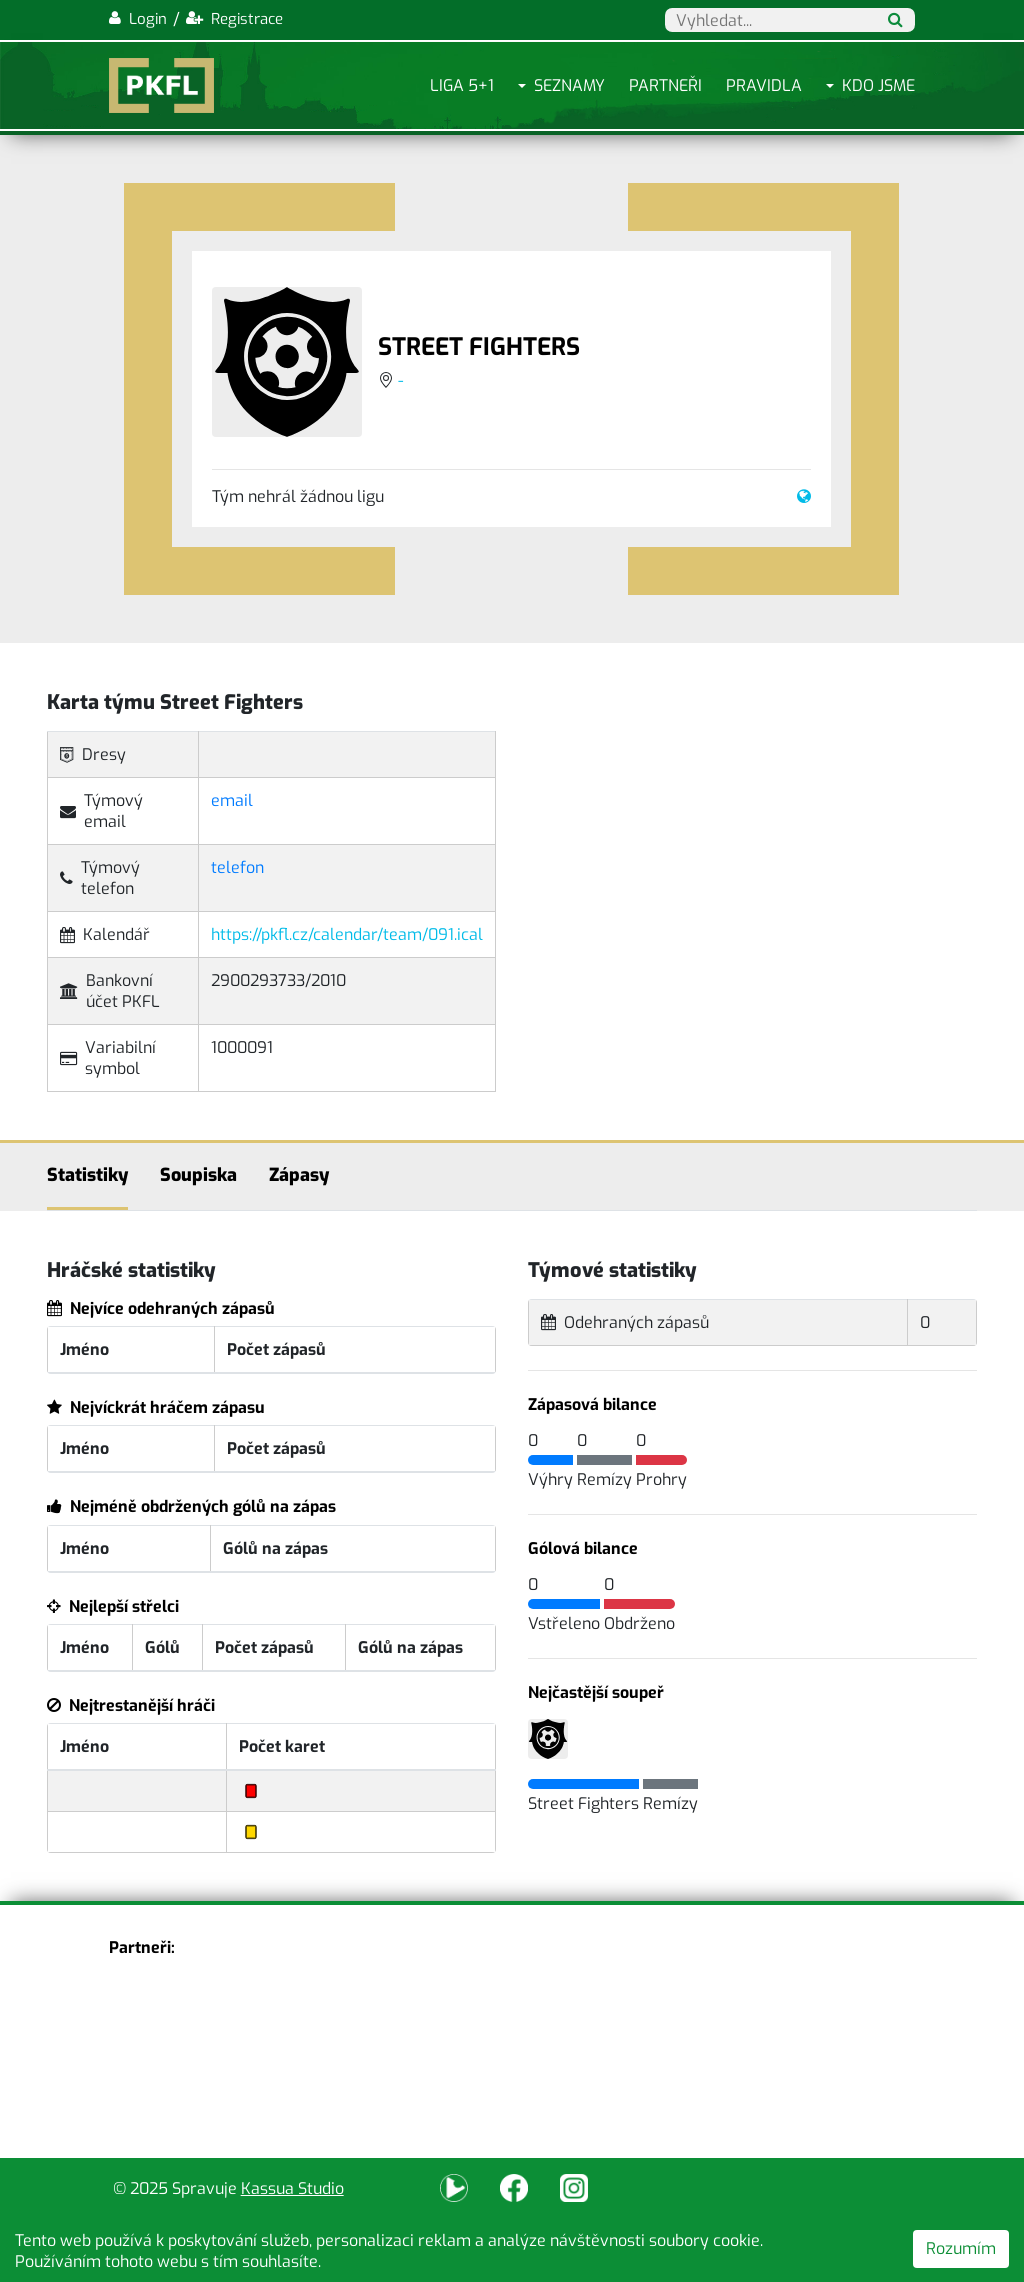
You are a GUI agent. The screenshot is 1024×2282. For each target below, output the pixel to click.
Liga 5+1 (462, 85)
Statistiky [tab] (87, 1175)
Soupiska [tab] (198, 1175)
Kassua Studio (292, 2188)
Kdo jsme (878, 85)
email (232, 800)
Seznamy (569, 85)
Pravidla (764, 85)
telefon (237, 867)
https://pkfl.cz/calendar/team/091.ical (347, 934)
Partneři (665, 85)
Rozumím (961, 2248)
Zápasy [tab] (299, 1175)
